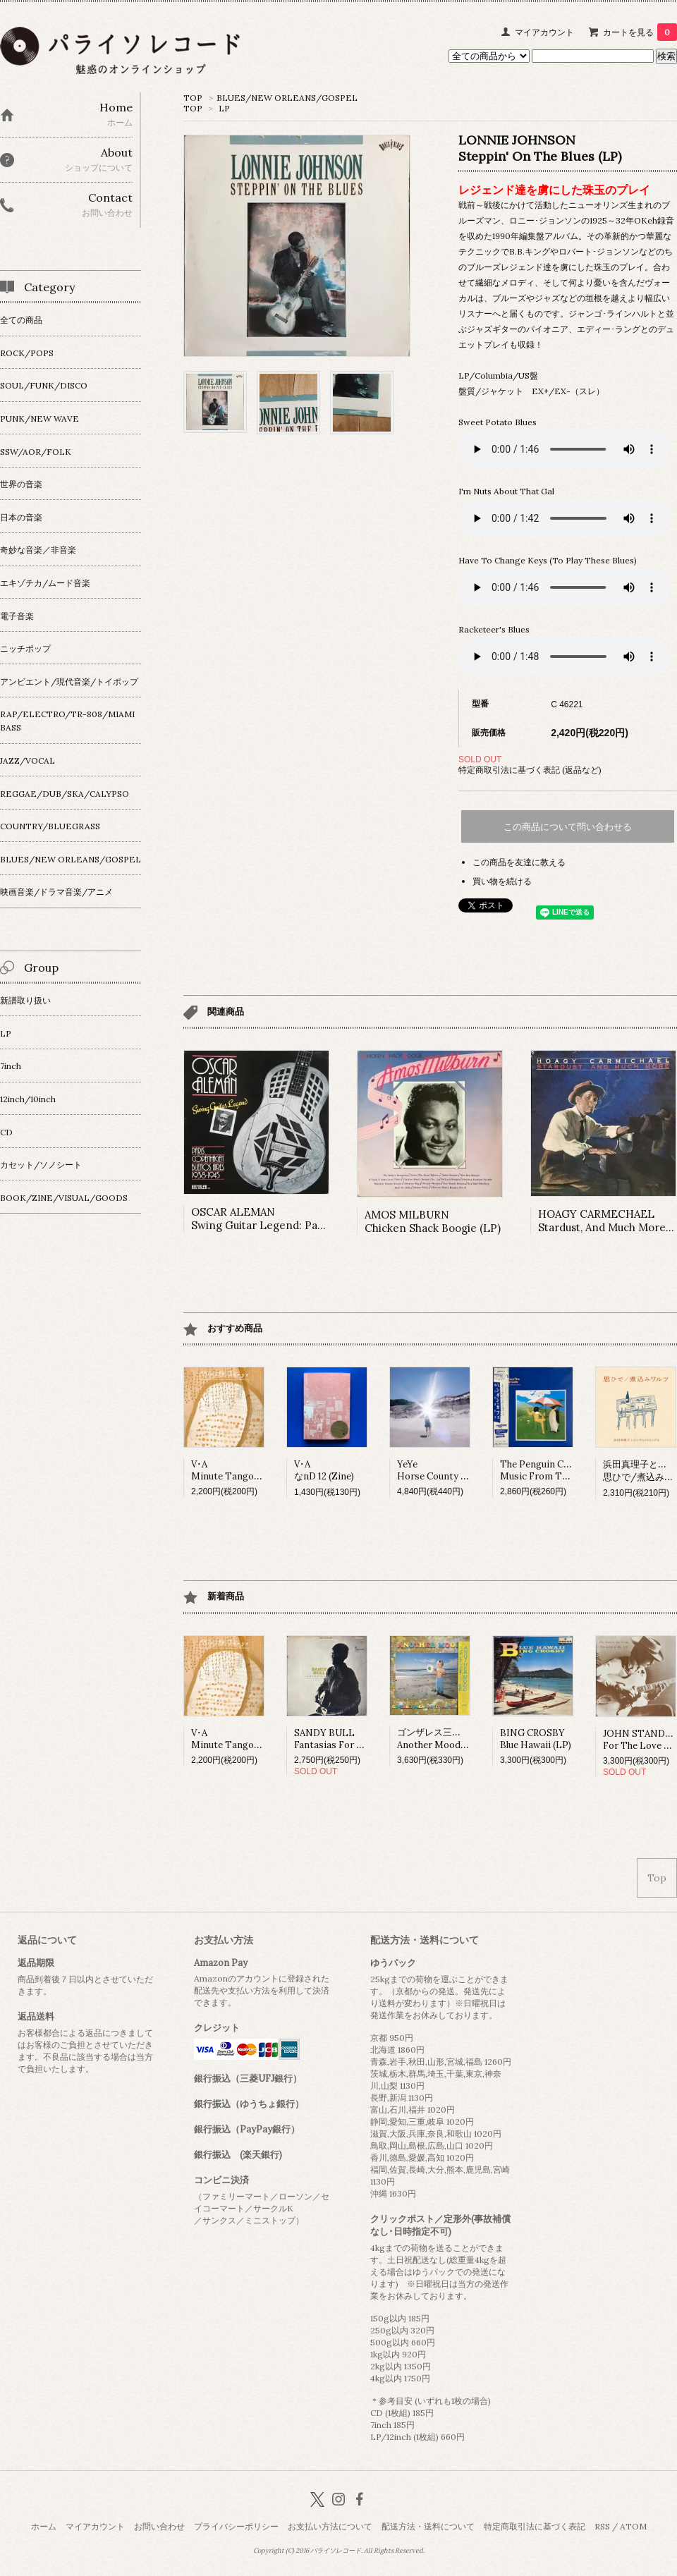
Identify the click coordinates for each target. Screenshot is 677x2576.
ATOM (633, 2526)
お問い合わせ (159, 2526)
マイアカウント (544, 32)
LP (224, 108)
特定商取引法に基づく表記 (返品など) (530, 769)
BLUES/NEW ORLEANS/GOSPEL (287, 97)
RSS (602, 2526)
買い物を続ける (502, 881)
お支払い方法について (330, 2526)
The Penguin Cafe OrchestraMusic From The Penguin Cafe (566, 1470)
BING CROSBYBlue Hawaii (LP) (535, 1739)
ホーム (43, 2526)
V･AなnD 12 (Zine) (324, 1470)
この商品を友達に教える (519, 862)
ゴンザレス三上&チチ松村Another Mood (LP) (451, 1738)
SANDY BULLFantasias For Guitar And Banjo (362, 1739)
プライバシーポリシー (236, 2526)
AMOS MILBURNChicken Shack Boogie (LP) (433, 1221)
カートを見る (640, 32)
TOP (192, 97)
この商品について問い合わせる (568, 827)
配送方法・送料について (428, 2526)
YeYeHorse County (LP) (438, 1470)
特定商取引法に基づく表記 (534, 2526)
